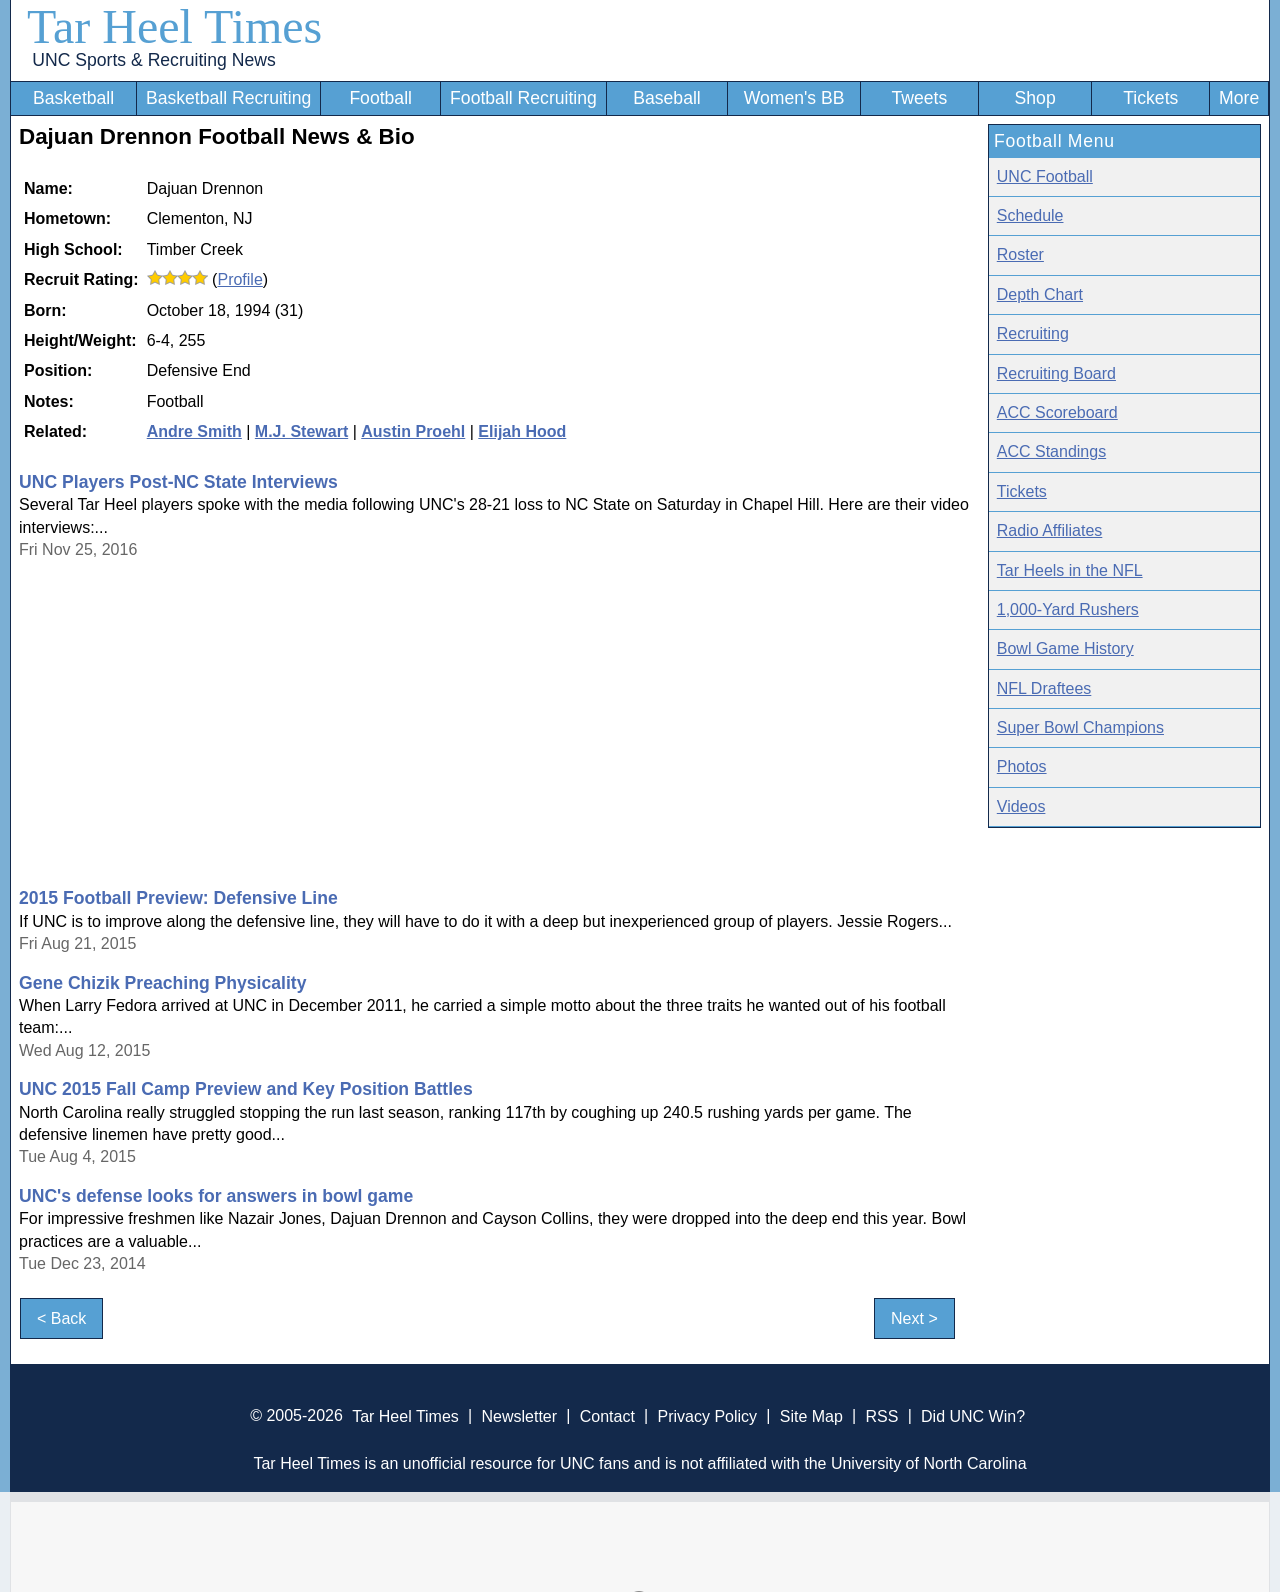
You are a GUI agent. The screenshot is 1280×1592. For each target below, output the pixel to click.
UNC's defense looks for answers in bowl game (216, 1196)
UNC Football (1045, 176)
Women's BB (794, 98)
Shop (1035, 98)
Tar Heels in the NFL (1070, 570)
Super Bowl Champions (1080, 727)
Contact (607, 1415)
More (1239, 98)
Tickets (1150, 98)
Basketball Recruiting (228, 98)
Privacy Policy (707, 1415)
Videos (1021, 806)
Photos (1022, 766)
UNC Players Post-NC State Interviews (178, 482)
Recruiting (1033, 333)
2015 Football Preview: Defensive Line (178, 898)
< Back (61, 1318)
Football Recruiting (523, 98)
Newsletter (519, 1415)
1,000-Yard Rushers (1068, 609)
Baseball (667, 98)
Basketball (73, 98)
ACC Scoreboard (1057, 412)
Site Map (811, 1415)
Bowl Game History (1065, 648)
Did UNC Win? (973, 1415)
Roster (1020, 254)
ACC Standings (1051, 451)
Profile (239, 279)
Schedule (1030, 215)
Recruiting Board (1056, 373)
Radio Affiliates (1050, 530)
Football (380, 98)
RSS (881, 1415)
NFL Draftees (1044, 688)
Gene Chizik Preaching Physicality (162, 983)
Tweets (919, 98)
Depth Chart (1040, 294)
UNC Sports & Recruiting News (153, 60)
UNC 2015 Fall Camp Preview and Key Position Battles (246, 1089)
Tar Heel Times (174, 26)
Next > (914, 1318)
